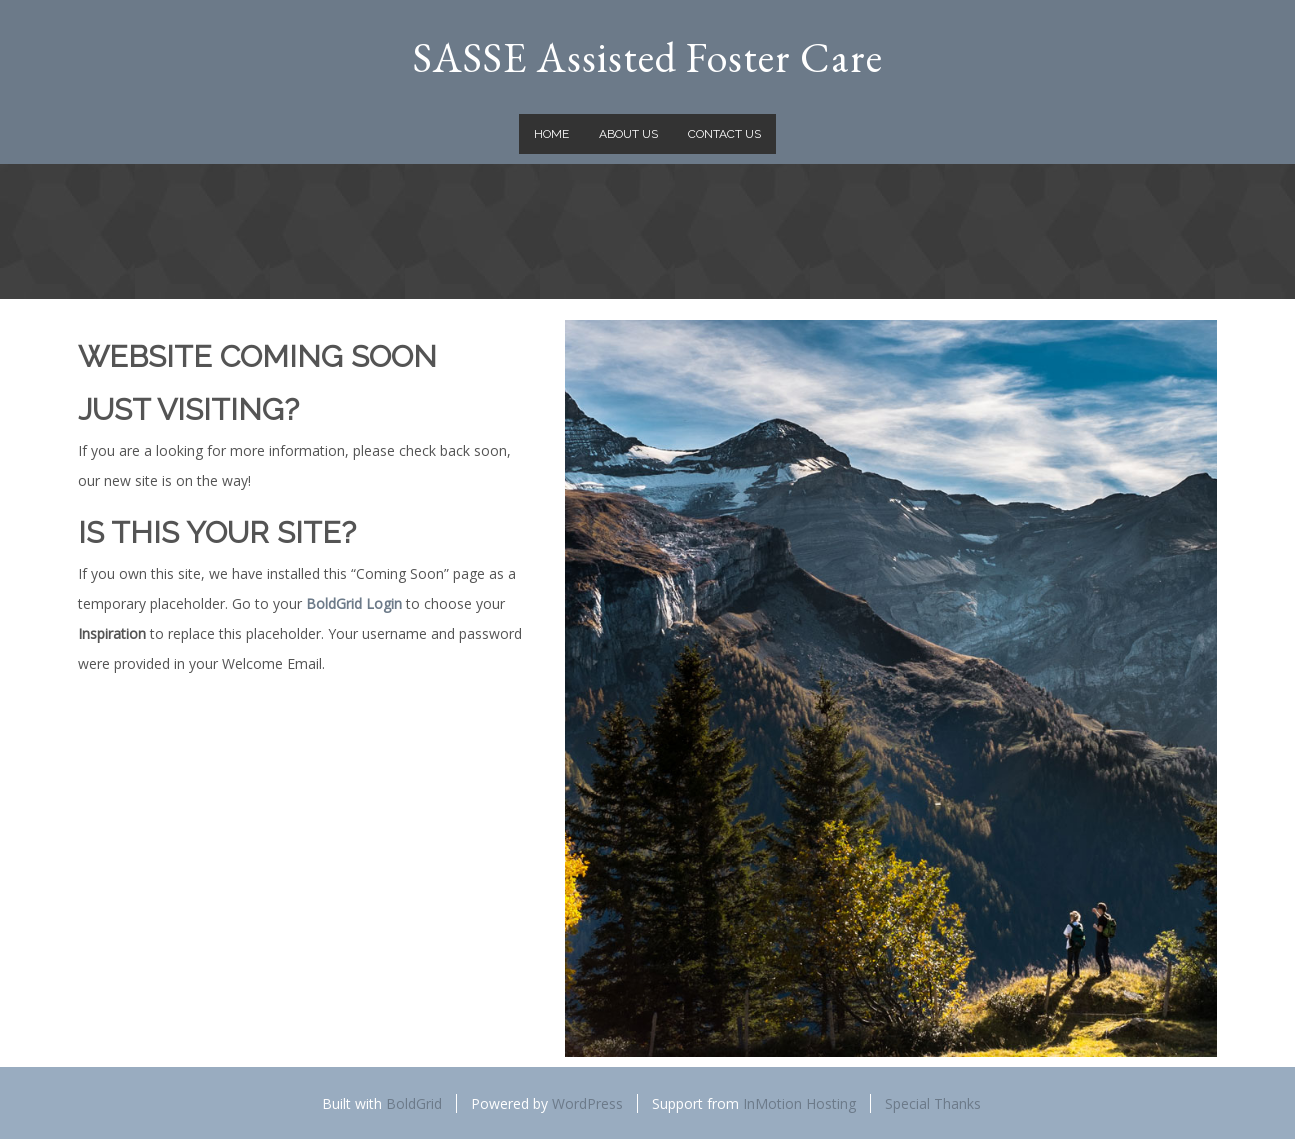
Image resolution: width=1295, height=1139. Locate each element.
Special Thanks (933, 1103)
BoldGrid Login (354, 603)
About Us (628, 134)
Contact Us (724, 134)
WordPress (587, 1103)
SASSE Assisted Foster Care (648, 57)
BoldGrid (414, 1103)
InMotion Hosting (799, 1103)
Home (551, 134)
